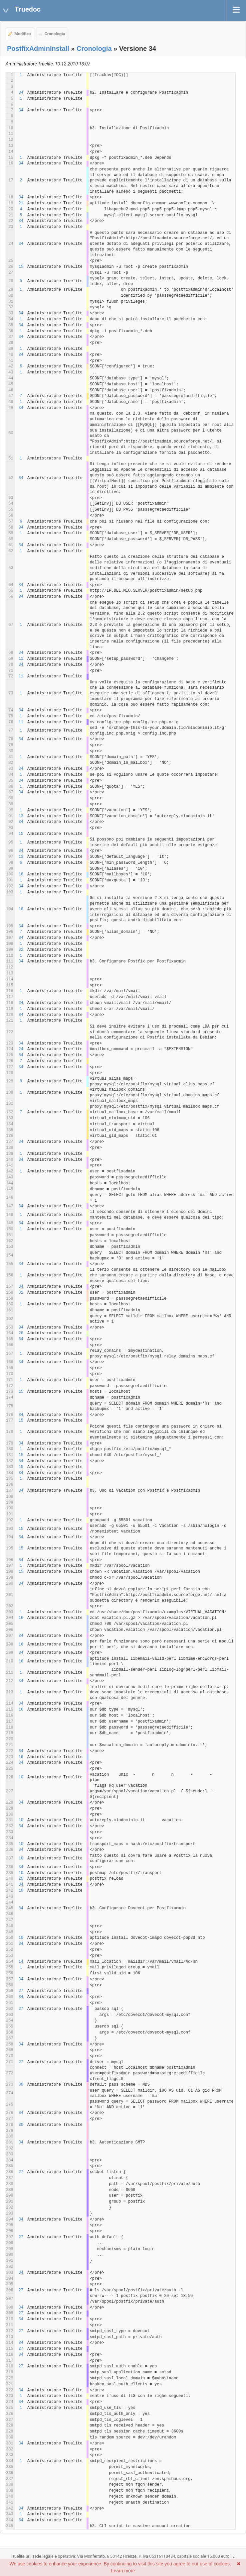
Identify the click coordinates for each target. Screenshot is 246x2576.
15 (21, 266)
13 (21, 816)
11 (21, 658)
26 (21, 1333)
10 (21, 1777)
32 (21, 949)
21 (21, 203)
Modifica (22, 33)
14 (21, 1961)
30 (21, 2084)
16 (21, 1618)
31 (21, 1292)
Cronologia (55, 33)
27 (21, 1991)
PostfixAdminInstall (38, 48)
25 (21, 1878)
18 (21, 874)
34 (21, 92)
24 (21, 1003)
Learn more (123, 2570)
